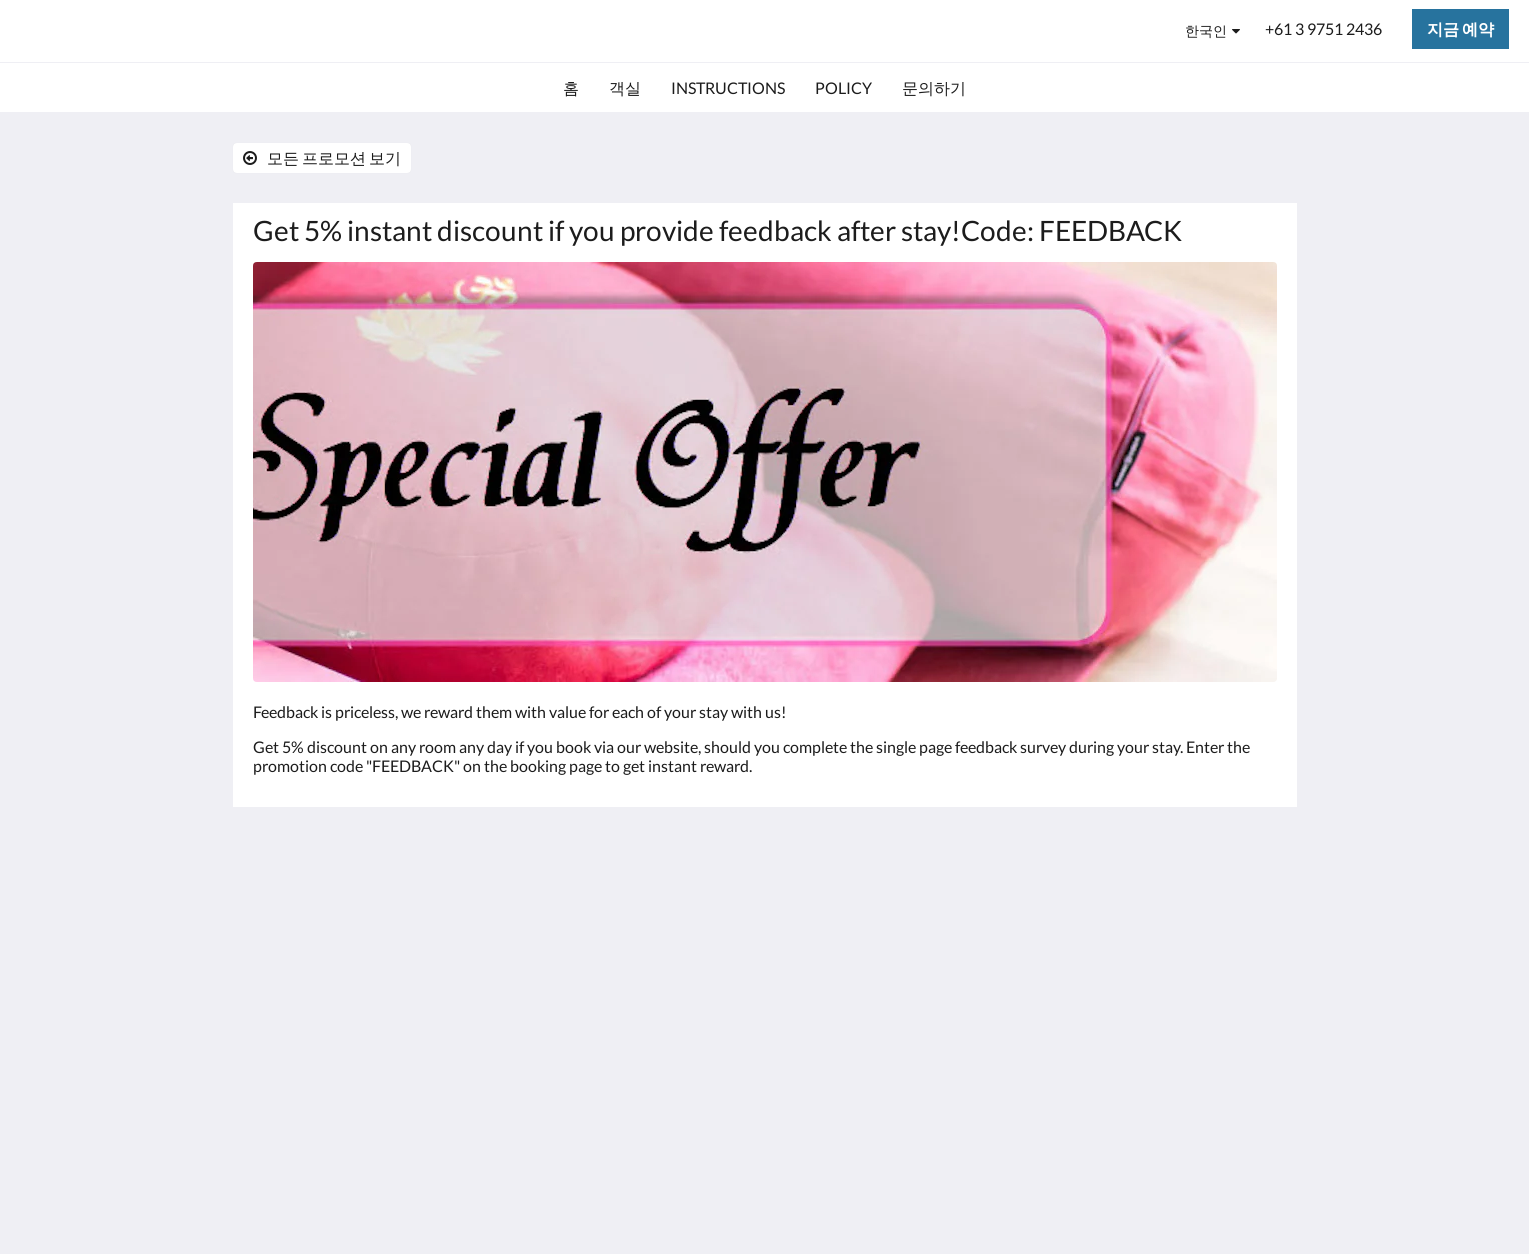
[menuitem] (571, 88)
